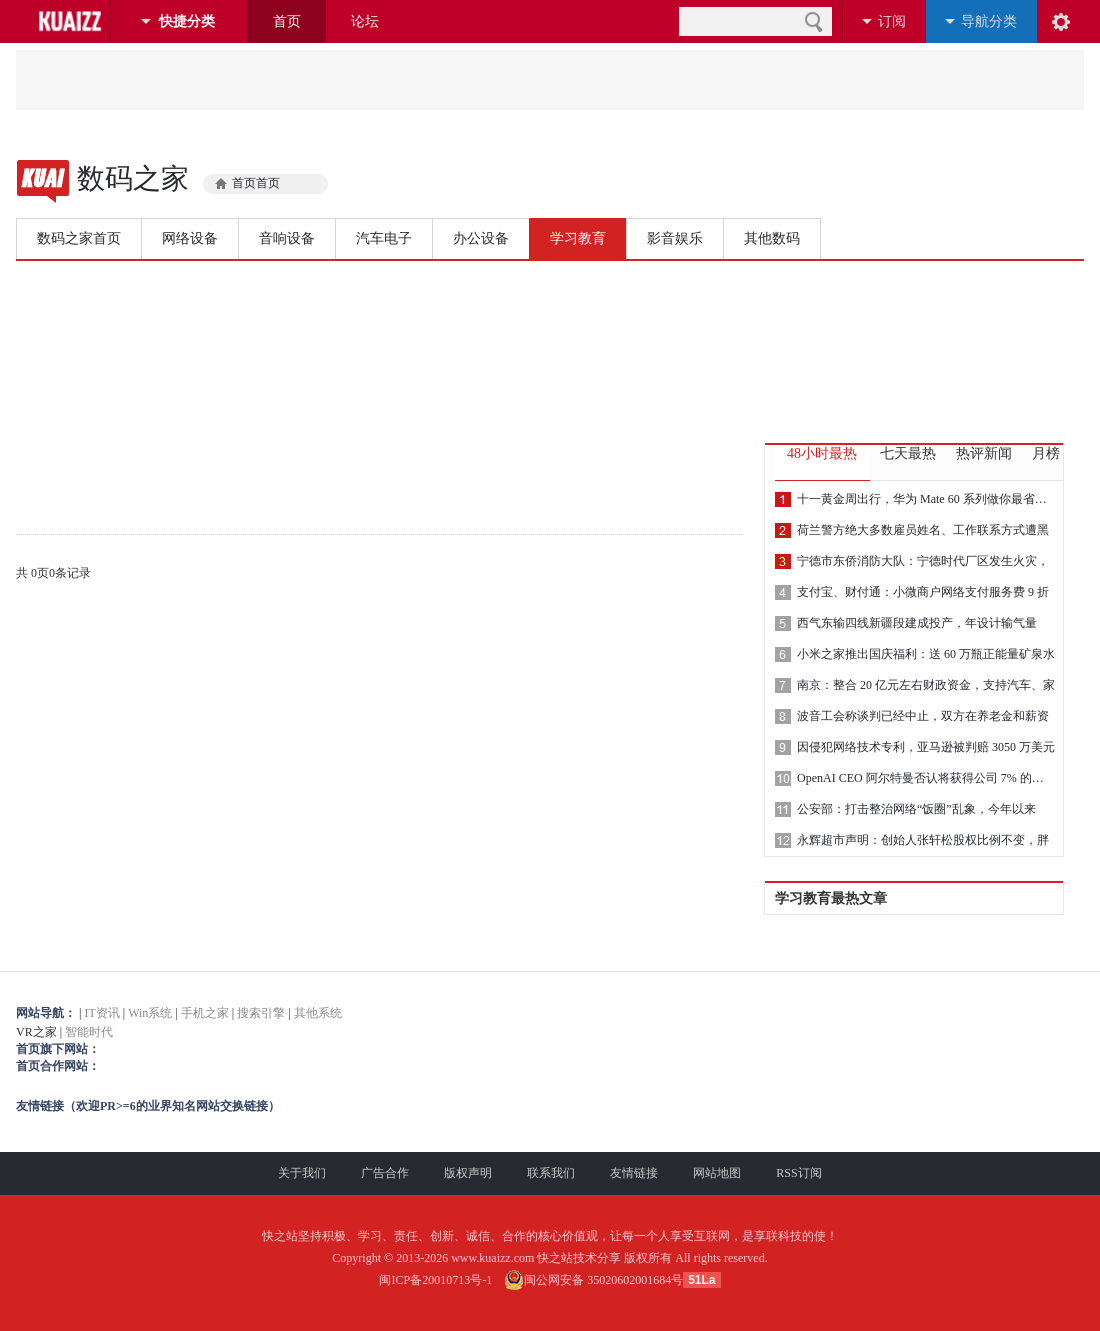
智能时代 (89, 1032)
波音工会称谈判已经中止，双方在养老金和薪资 (923, 716)
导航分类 (989, 21)
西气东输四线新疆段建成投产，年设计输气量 (917, 623)
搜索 (813, 21)
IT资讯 (101, 1013)
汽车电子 (384, 238)
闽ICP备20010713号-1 (435, 1280)
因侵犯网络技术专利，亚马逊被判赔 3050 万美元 (926, 747)
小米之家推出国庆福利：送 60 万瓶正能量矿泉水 (926, 654)
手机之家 (205, 1013)
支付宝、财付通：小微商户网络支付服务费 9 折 (923, 592)
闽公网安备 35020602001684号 (593, 1280)
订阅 (892, 21)
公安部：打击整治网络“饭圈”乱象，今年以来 (916, 809)
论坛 (365, 21)
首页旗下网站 (52, 1049)
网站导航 (40, 1013)
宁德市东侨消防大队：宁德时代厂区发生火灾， (923, 561)
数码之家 (133, 178)
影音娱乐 (675, 238)
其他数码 (772, 238)
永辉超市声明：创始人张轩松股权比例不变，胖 (923, 840)
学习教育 (578, 238)
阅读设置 (1061, 21)
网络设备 (190, 238)
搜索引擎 (261, 1013)
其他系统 (318, 1013)
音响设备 (287, 238)
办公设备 (481, 238)
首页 (287, 21)
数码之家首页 (79, 238)
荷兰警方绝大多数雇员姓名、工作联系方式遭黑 (923, 530)
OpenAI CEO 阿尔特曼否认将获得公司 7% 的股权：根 (926, 778)
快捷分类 (187, 21)
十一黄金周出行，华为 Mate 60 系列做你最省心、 (926, 499)
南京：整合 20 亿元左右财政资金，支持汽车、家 (926, 685)
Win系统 (150, 1013)
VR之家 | (550, 1050)
